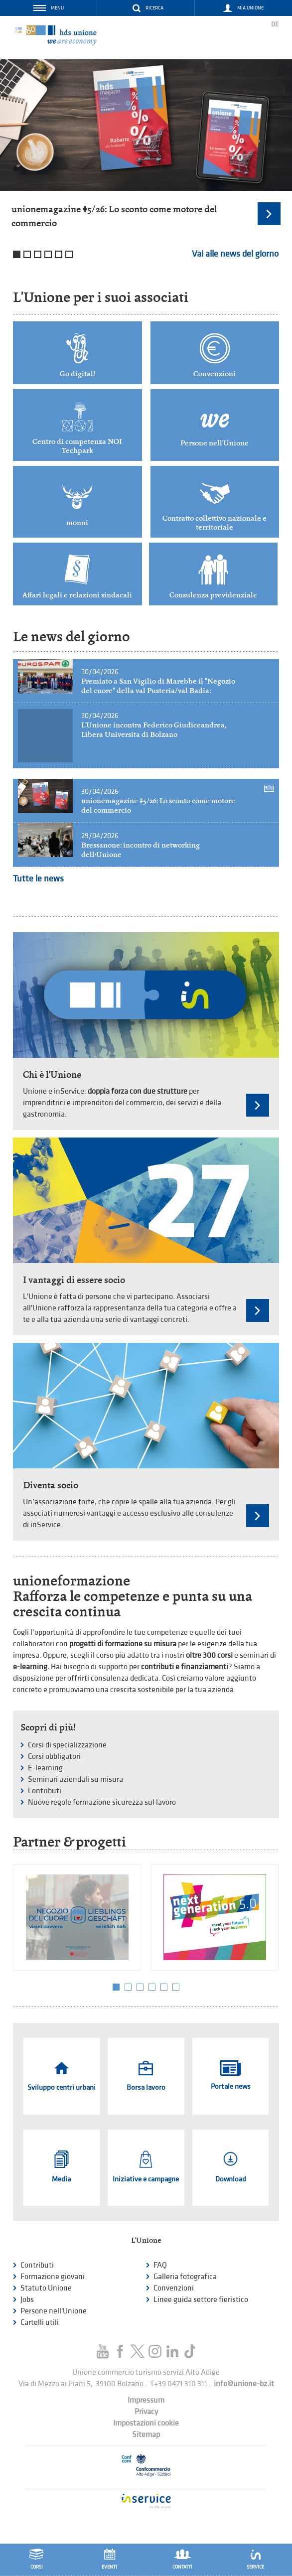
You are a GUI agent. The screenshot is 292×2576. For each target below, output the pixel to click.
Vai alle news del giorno (235, 254)
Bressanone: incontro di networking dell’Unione (140, 850)
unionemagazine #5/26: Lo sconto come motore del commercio (158, 805)
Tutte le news (38, 878)
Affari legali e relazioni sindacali (77, 594)
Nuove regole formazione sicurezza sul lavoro (102, 1802)
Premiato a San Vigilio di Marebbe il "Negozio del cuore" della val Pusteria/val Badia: (158, 686)
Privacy (146, 2412)
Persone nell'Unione (214, 442)
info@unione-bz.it (244, 2384)
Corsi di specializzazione (67, 1745)
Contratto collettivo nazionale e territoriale (214, 523)
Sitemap (146, 2434)
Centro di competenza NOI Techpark (77, 446)
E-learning (45, 1768)
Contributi (44, 1791)
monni (77, 522)
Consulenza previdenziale (213, 594)
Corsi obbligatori (54, 1756)
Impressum (146, 2400)
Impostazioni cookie (146, 2423)
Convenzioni (214, 373)
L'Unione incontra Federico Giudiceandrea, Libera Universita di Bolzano (153, 729)
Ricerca (154, 8)
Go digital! (77, 373)
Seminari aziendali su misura (75, 1779)
